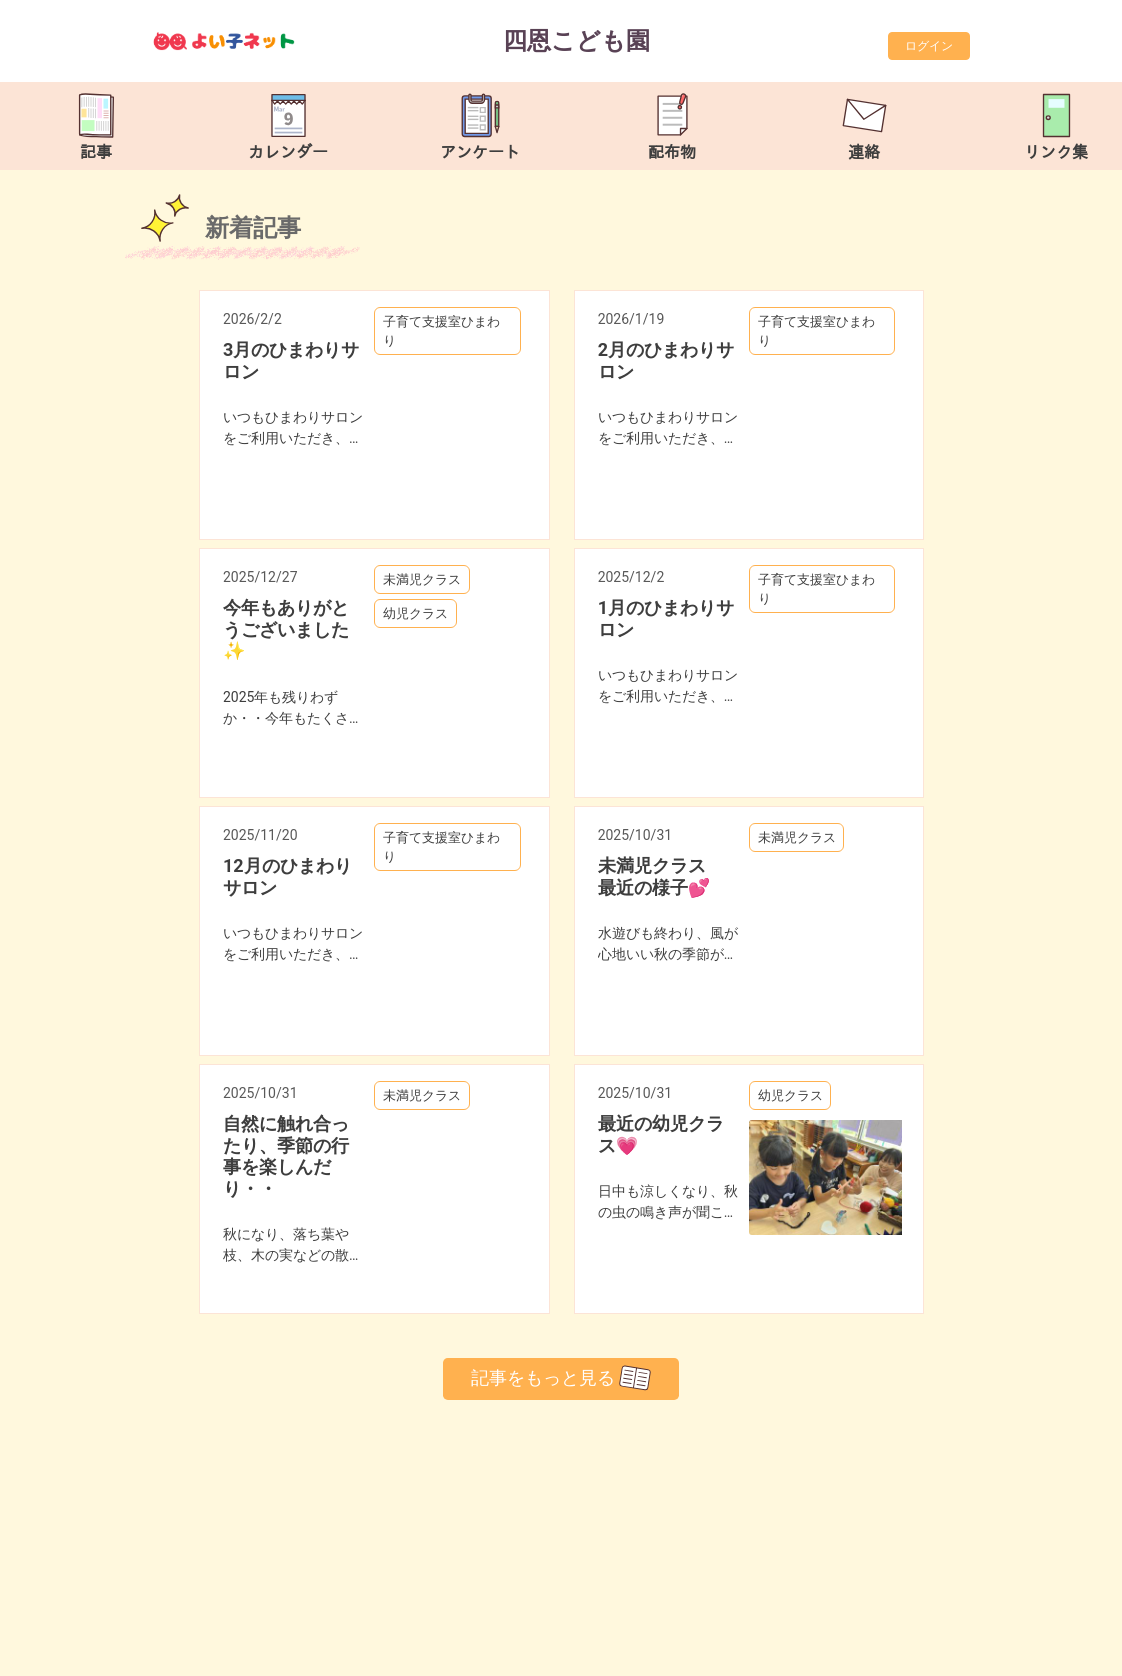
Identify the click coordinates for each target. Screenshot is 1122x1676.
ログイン (929, 46)
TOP (1061, 1650)
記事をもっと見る (561, 1378)
